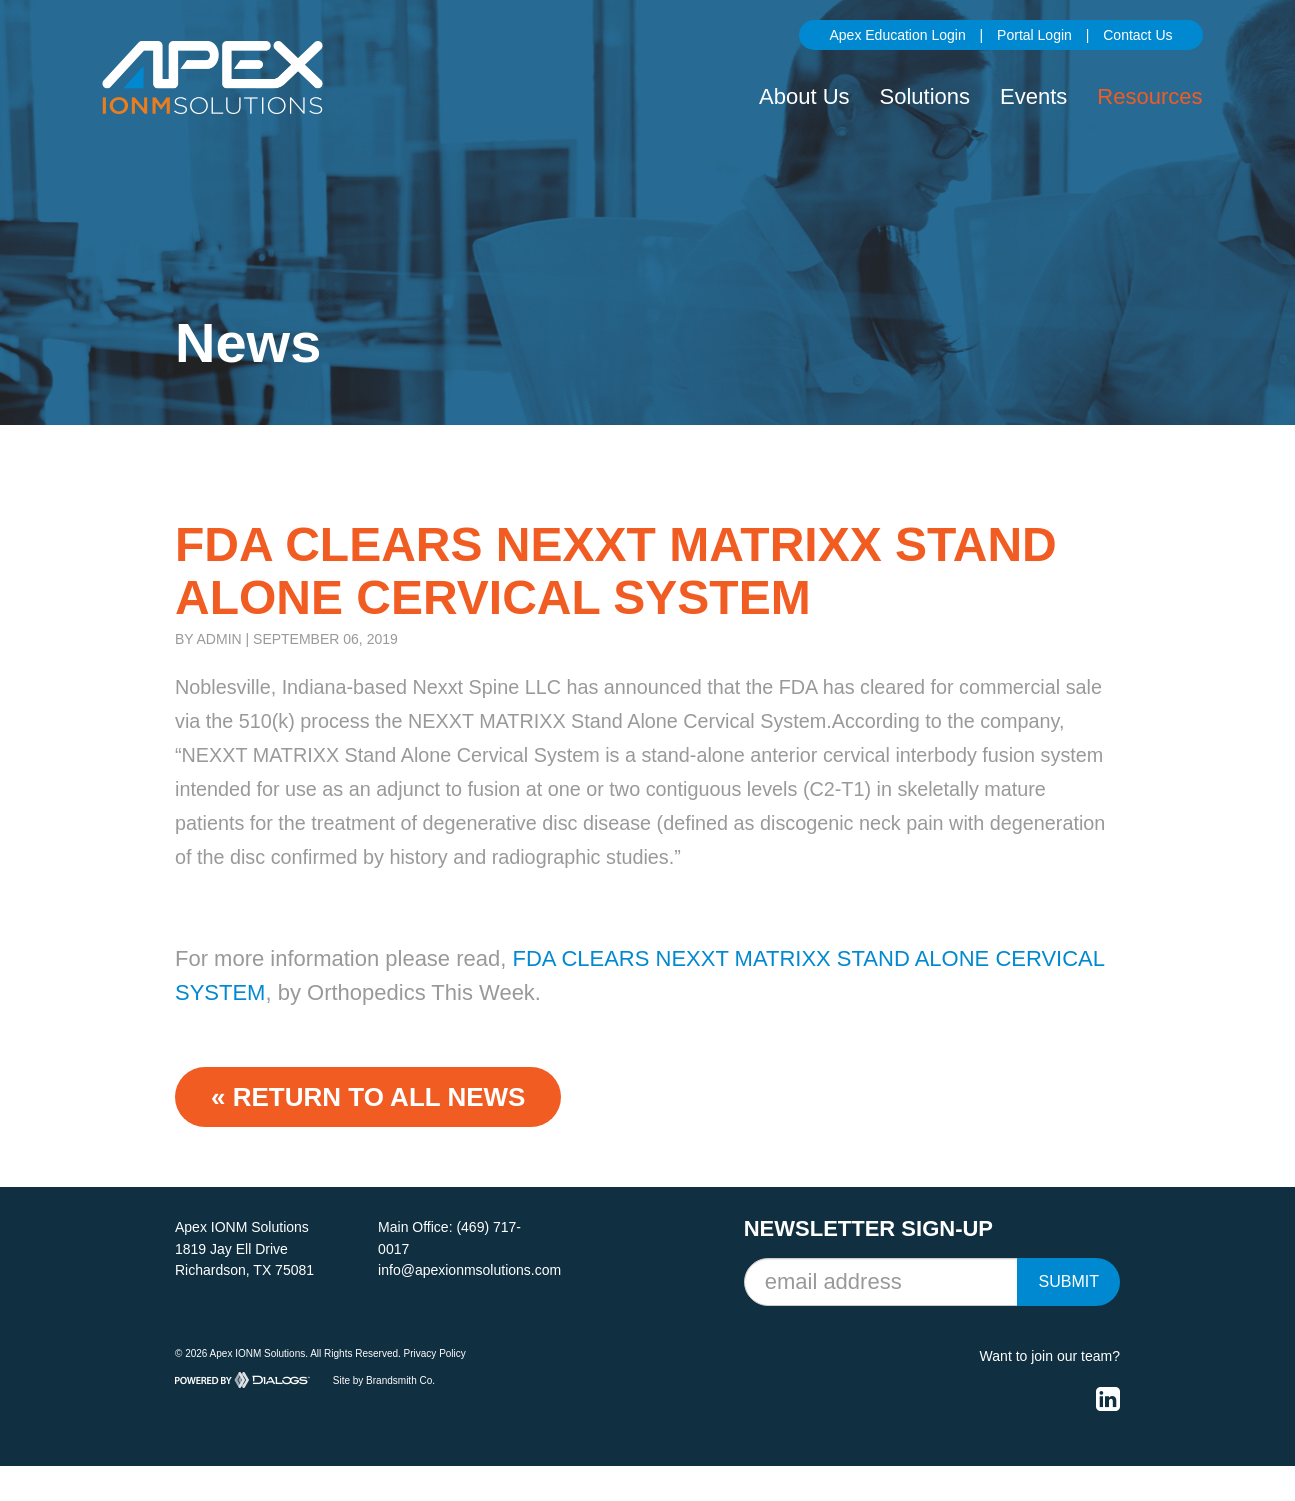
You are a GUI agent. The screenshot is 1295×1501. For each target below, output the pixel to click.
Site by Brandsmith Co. (384, 1379)
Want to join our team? (1050, 1356)
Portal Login (1034, 35)
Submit (1068, 1281)
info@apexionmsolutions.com (469, 1270)
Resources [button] (1149, 96)
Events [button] (1033, 96)
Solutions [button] (925, 96)
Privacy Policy (435, 1353)
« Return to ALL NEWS (368, 1097)
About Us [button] (804, 96)
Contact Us (1137, 35)
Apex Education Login (897, 35)
